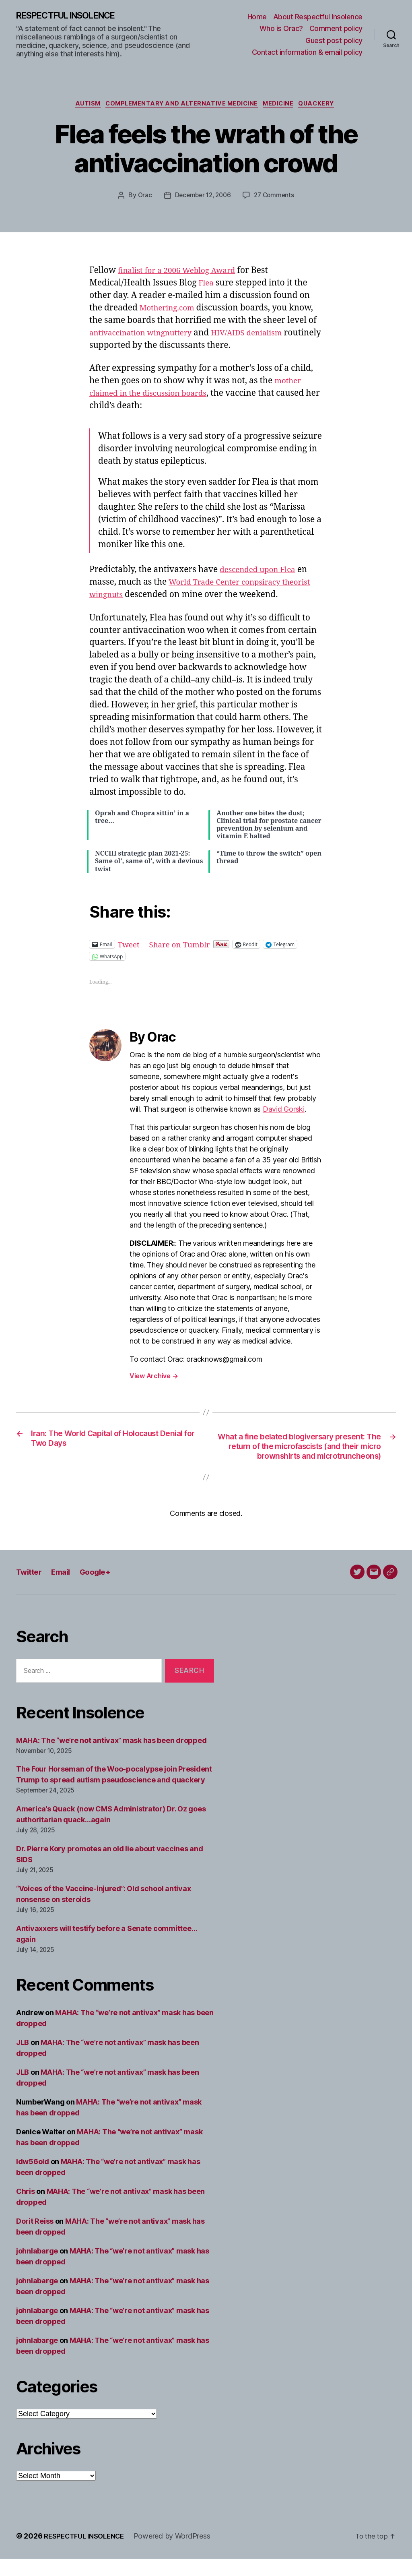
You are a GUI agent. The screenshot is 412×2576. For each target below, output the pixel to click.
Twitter (30, 1589)
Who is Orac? (281, 29)
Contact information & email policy (307, 53)
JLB (22, 2059)
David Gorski (284, 1112)
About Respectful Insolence (318, 17)
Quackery (325, 106)
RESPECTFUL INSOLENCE (73, 16)
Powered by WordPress (180, 2553)
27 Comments (276, 198)
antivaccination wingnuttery (146, 335)
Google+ (103, 1589)
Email (65, 1589)
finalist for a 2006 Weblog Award (183, 273)
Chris (25, 2208)
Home (257, 17)
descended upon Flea (262, 572)
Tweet (130, 946)
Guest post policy (334, 41)
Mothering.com (170, 310)
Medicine (283, 106)
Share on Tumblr (186, 946)
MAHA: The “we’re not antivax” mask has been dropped (111, 1757)
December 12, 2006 (202, 198)
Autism (82, 106)
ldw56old (32, 2179)
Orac (142, 198)
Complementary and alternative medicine (181, 106)
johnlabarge (37, 2268)
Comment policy (336, 29)
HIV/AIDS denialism (263, 335)
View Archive (154, 1379)
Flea (207, 285)
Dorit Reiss (35, 2238)
